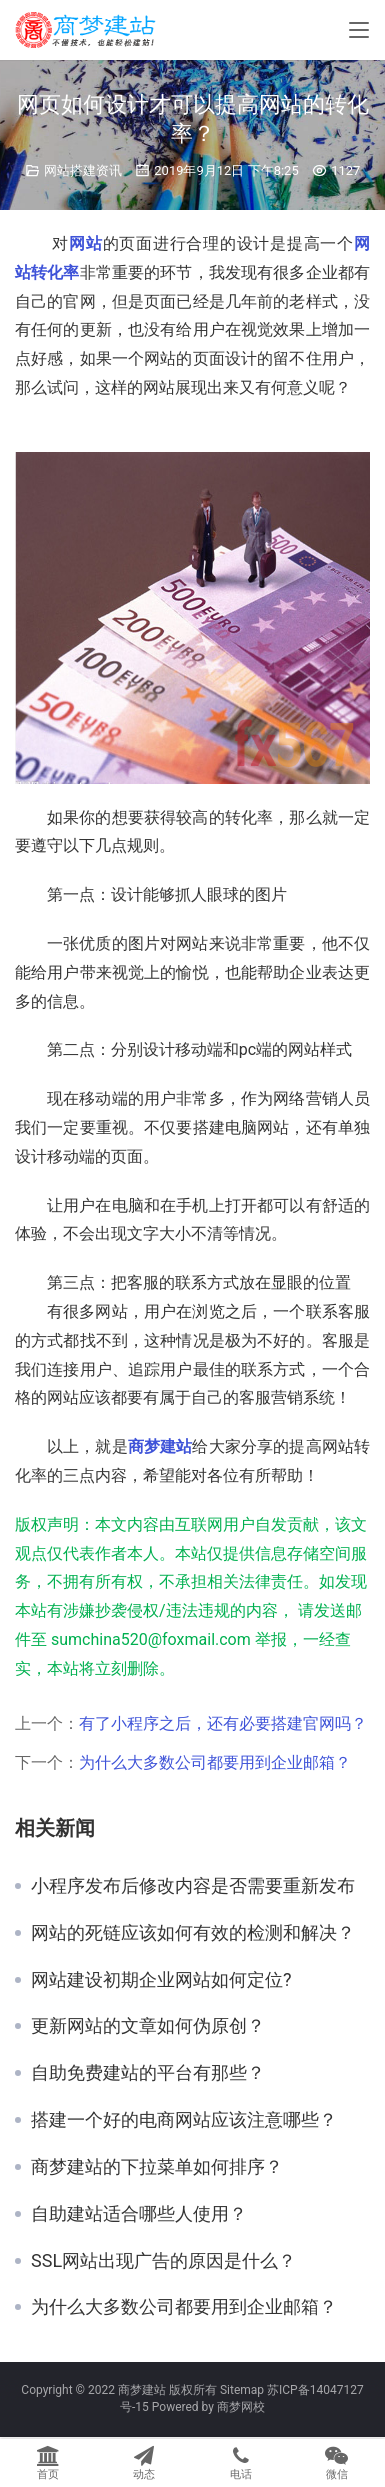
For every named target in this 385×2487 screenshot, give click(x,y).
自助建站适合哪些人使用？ (139, 2214)
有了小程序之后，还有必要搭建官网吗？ (223, 1723)
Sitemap (242, 2390)
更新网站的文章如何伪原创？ (148, 2026)
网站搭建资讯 (83, 170)
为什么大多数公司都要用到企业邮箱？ (215, 1762)
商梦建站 (160, 1446)
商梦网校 (241, 2407)
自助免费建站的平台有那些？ (148, 2073)
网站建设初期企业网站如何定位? (161, 1980)
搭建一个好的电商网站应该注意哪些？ (184, 2120)
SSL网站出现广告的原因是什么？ (163, 2261)
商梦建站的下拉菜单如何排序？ (157, 2167)
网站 (86, 243)
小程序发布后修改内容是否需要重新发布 (193, 1886)
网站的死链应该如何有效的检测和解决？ (193, 1933)
